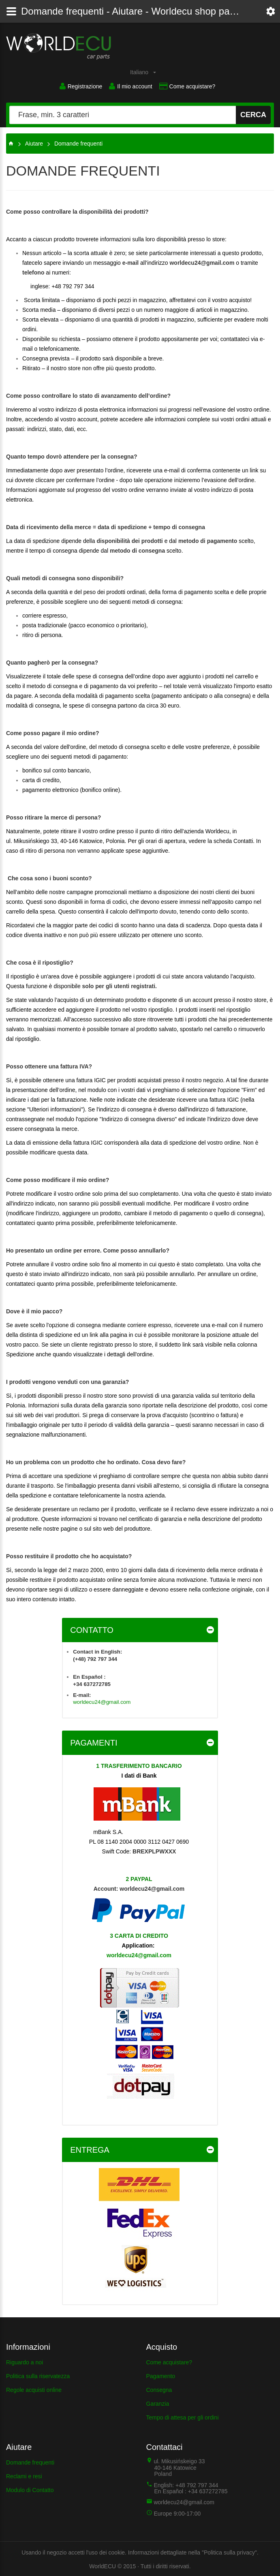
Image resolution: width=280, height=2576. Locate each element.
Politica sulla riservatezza (38, 2375)
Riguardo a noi (24, 2361)
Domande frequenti (30, 2461)
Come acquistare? (188, 86)
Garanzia (157, 2402)
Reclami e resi (24, 2475)
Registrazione (76, 86)
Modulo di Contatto (30, 2489)
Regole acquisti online (34, 2388)
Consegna (159, 2388)
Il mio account (129, 86)
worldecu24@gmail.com (201, 261)
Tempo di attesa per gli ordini (182, 2416)
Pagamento (160, 2375)
